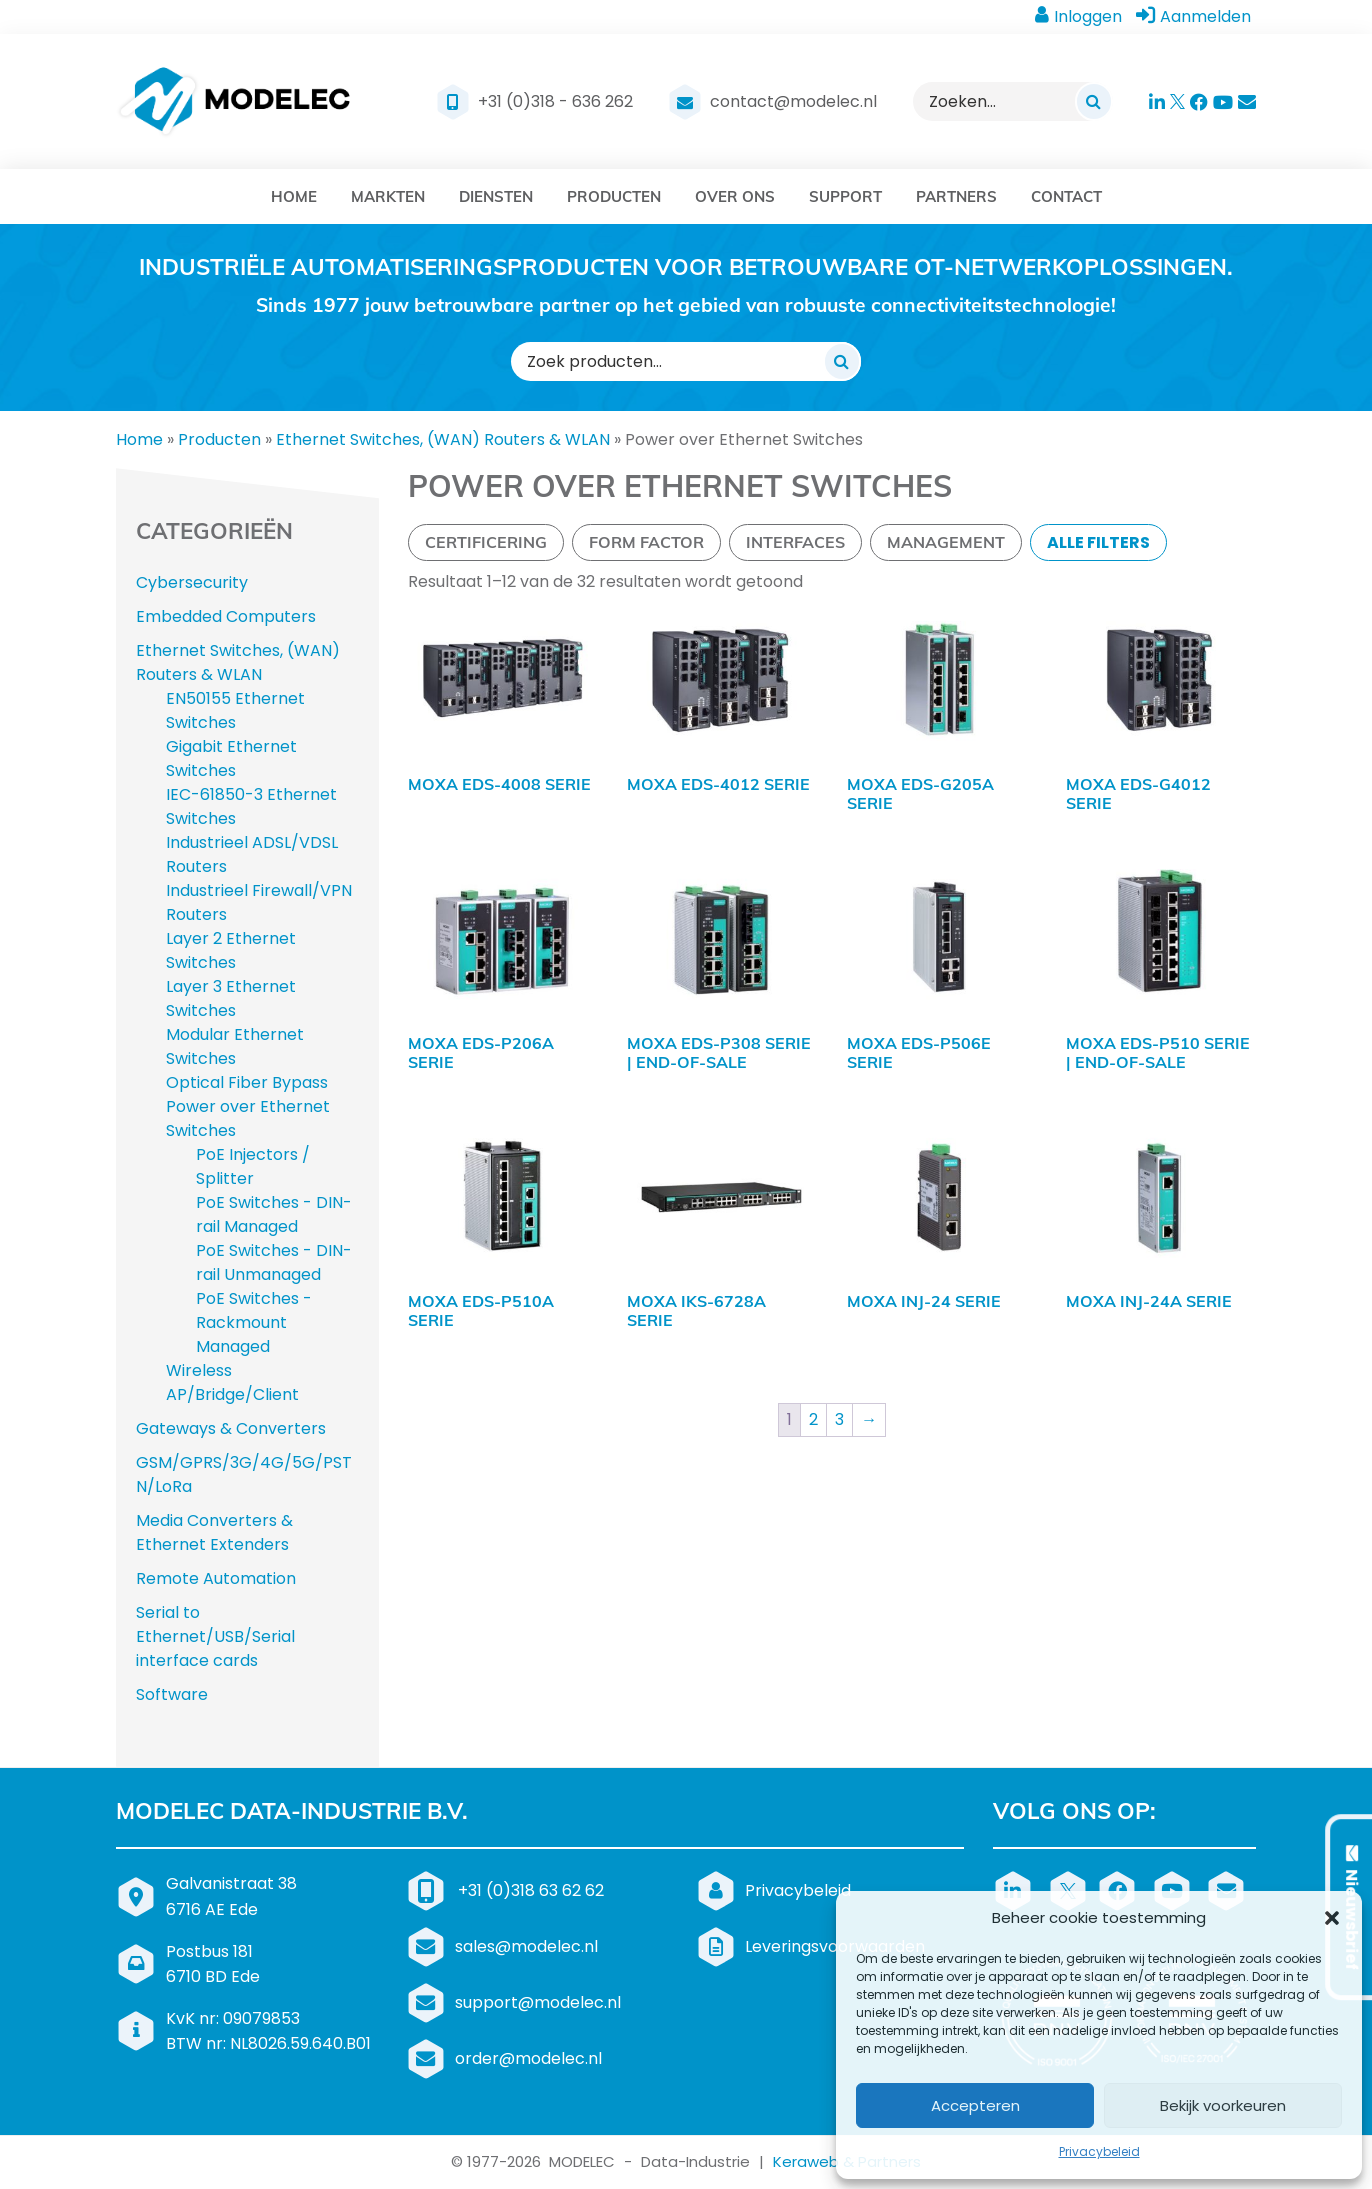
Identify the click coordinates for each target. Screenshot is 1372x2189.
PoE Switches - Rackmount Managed (254, 1322)
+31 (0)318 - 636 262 (555, 101)
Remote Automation (216, 1578)
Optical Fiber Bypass (247, 1082)
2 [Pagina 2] (813, 1419)
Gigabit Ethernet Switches (231, 758)
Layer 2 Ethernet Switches (231, 950)
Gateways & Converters (231, 1428)
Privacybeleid (1099, 2151)
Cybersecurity (192, 582)
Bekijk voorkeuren (1223, 2105)
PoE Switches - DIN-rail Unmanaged (274, 1262)
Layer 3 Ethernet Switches (231, 998)
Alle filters (1098, 542)
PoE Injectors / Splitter (253, 1166)
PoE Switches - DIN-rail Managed (274, 1214)
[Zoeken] (1094, 101)
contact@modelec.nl (793, 101)
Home (139, 439)
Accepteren (975, 2105)
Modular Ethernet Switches (235, 1046)
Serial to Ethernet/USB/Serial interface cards (215, 1636)
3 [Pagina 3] (839, 1419)
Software (172, 1694)
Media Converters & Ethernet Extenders (214, 1532)
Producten (219, 439)
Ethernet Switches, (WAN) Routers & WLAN (443, 439)
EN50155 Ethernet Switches (235, 710)
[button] (1332, 1918)
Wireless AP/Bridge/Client (232, 1382)
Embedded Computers (226, 616)
